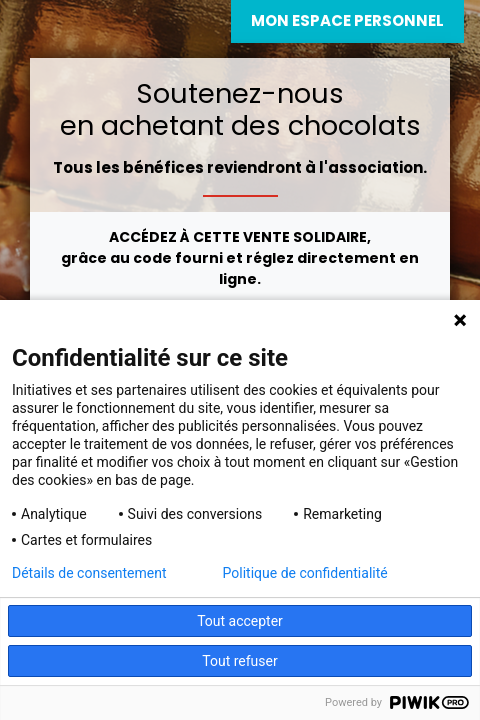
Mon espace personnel (347, 20)
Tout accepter (240, 621)
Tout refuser (239, 661)
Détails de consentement (89, 573)
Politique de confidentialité (305, 573)
